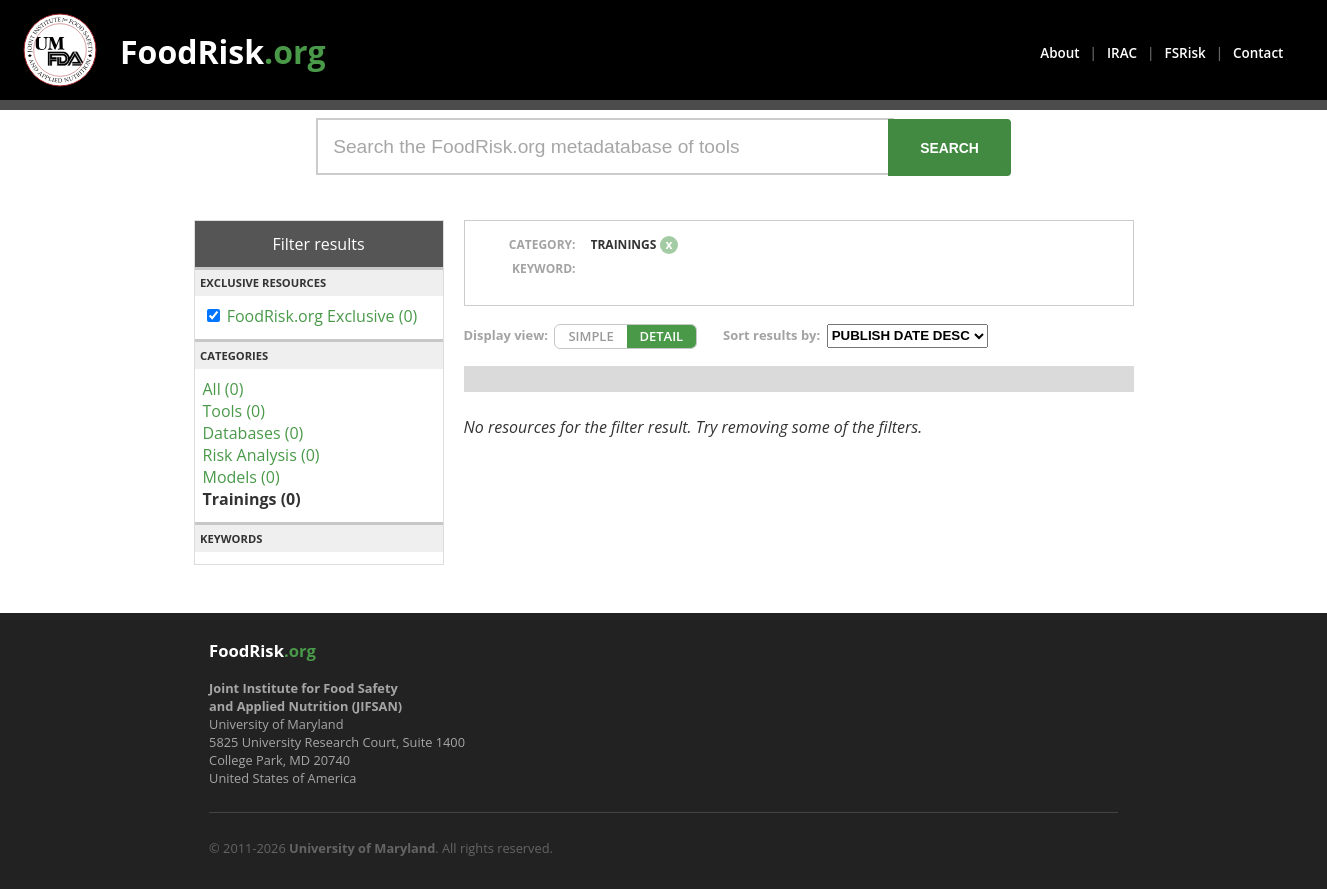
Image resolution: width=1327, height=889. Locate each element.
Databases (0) (253, 433)
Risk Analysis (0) (261, 455)
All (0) (223, 389)
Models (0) (241, 477)
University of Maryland (362, 848)
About (1059, 53)
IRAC (1122, 53)
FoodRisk (223, 51)
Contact (1258, 53)
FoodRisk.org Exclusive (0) (322, 316)
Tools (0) (234, 411)
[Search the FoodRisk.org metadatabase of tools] (605, 146)
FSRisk (1185, 53)
